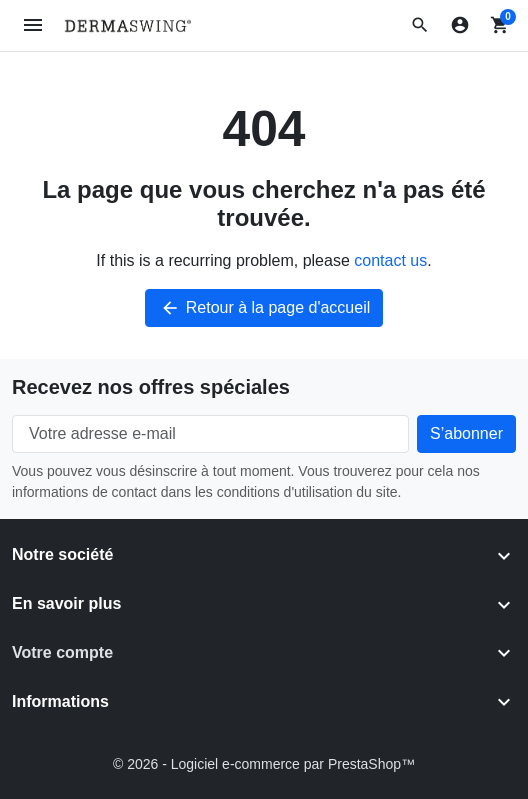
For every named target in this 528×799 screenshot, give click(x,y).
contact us (390, 260)
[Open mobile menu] (33, 25)
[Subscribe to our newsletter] (466, 434)
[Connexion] (460, 25)
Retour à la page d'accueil (264, 308)
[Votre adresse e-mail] (210, 434)
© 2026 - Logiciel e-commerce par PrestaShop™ (264, 764)
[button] (420, 25)
